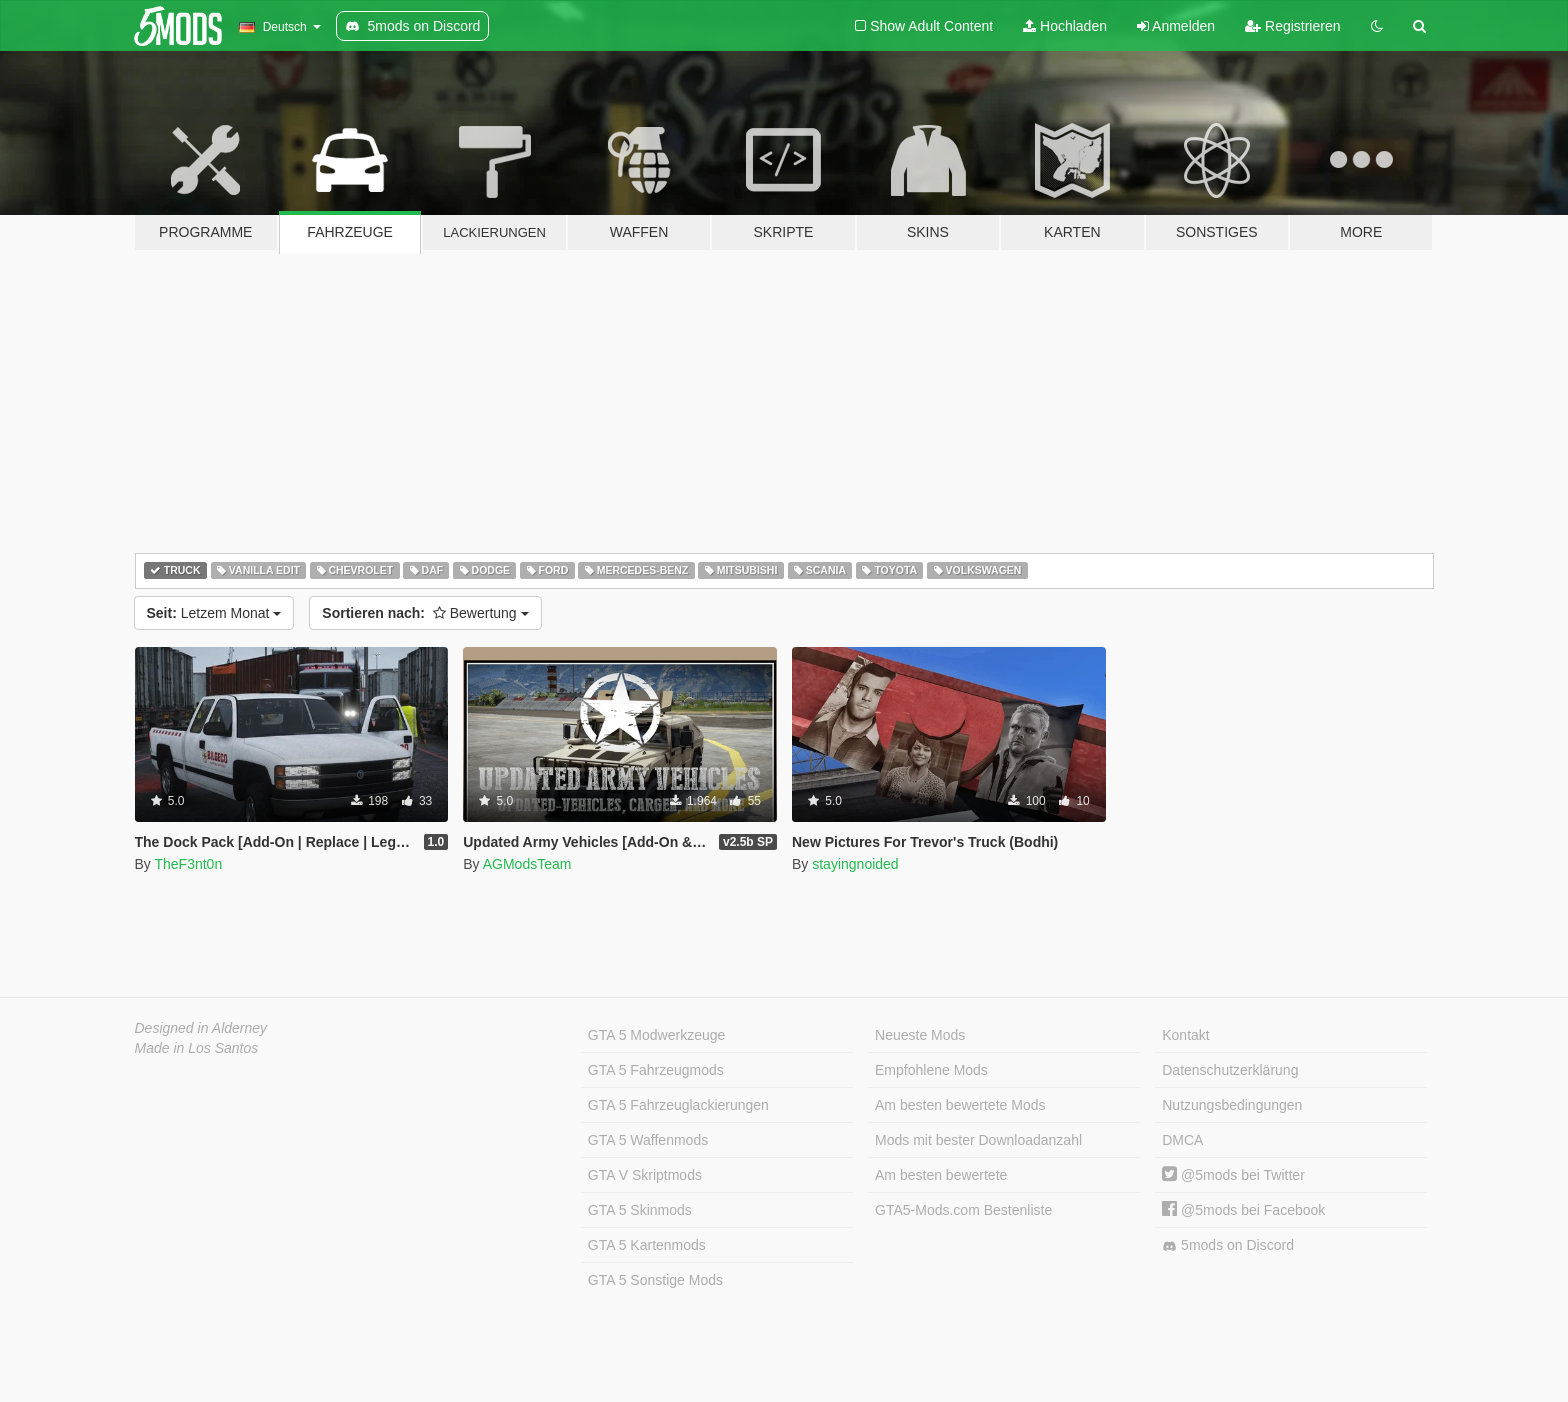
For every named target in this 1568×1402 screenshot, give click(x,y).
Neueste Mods (920, 1035)
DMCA (1182, 1140)
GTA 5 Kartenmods (647, 1245)
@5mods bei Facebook (1243, 1210)
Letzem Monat (214, 613)
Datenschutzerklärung (1230, 1070)
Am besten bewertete (941, 1175)
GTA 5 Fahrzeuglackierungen (678, 1105)
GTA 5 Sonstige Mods (655, 1280)
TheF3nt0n (188, 864)
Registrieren (1292, 26)
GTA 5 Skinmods (640, 1210)
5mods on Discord (1228, 1245)
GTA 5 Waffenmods (648, 1140)
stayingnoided (855, 864)
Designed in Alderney (201, 1028)
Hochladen (1065, 26)
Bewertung (425, 613)
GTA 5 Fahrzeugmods (656, 1070)
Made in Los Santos (197, 1048)
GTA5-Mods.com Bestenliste (963, 1210)
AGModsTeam (527, 864)
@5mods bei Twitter (1233, 1175)
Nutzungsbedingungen (1232, 1105)
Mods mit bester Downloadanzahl (978, 1140)
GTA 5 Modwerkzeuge (656, 1035)
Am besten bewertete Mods (960, 1105)
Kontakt (1185, 1035)
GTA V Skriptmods (645, 1175)
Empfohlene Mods (931, 1070)
